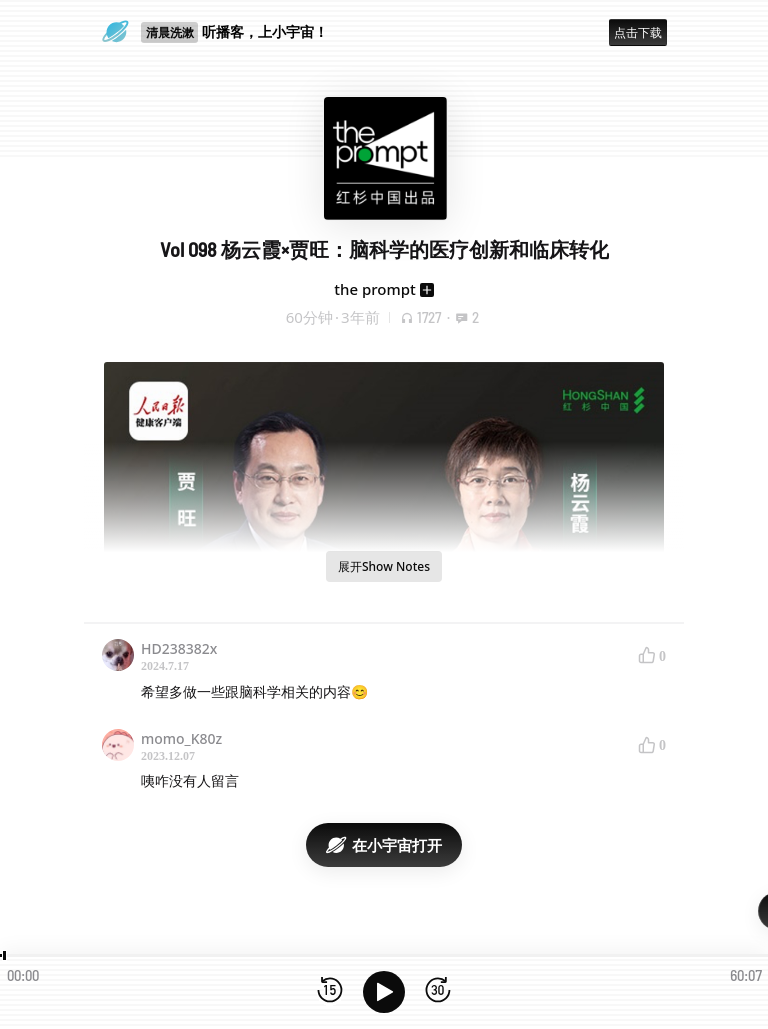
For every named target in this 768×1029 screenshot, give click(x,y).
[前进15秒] (438, 991)
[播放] (384, 992)
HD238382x (179, 648)
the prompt (374, 289)
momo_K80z (181, 738)
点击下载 (638, 32)
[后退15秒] (330, 991)
